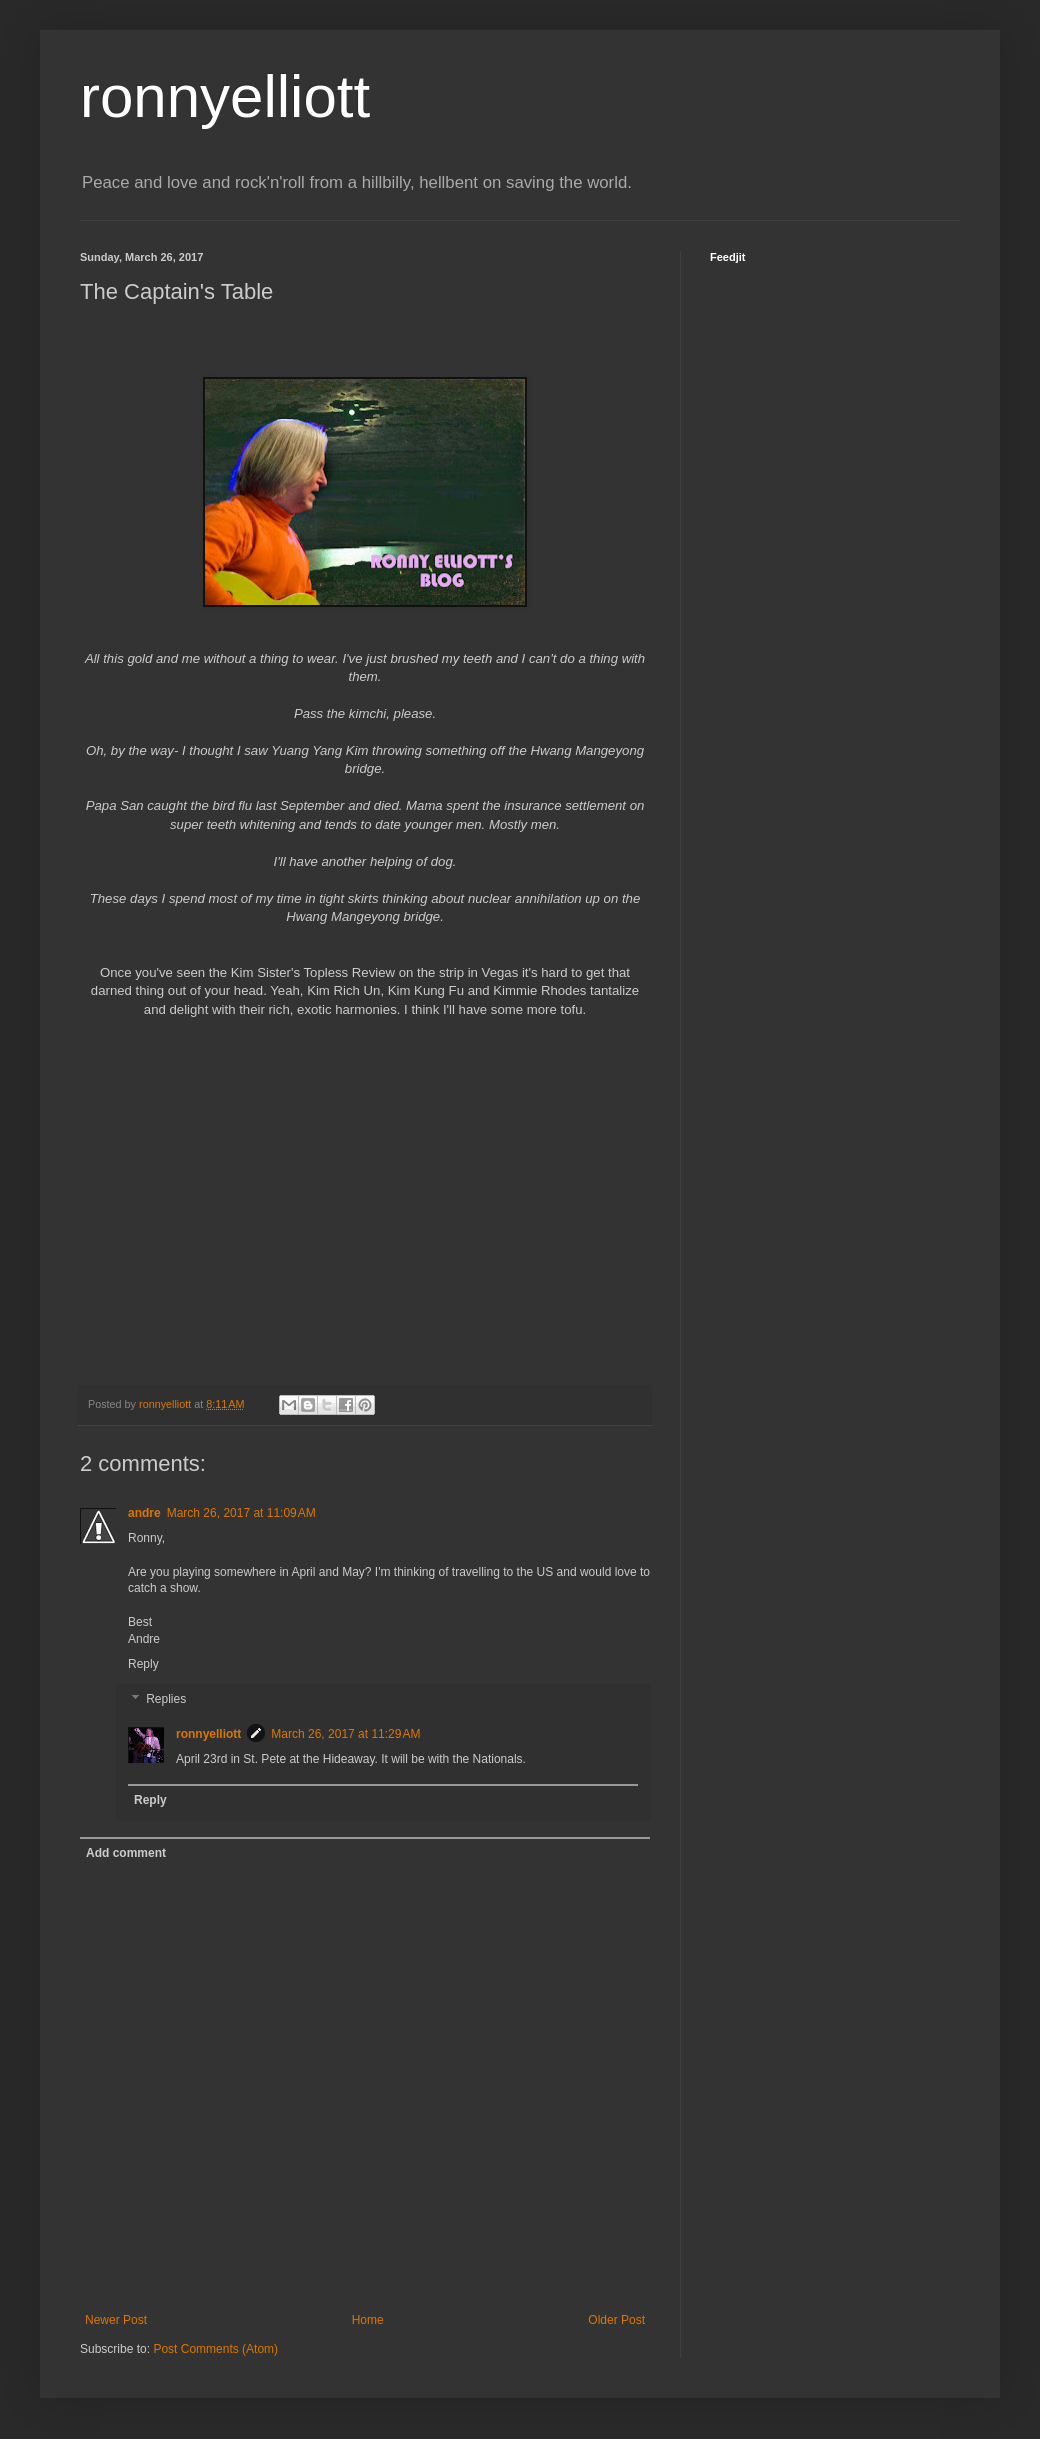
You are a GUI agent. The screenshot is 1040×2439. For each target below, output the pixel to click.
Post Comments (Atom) (215, 2349)
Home (368, 2320)
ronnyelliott (225, 96)
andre (144, 1513)
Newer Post (116, 2320)
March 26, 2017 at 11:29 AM (345, 1734)
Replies (166, 1700)
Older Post (616, 2320)
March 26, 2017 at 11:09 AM (241, 1513)
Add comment (126, 1853)
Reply (143, 1664)
